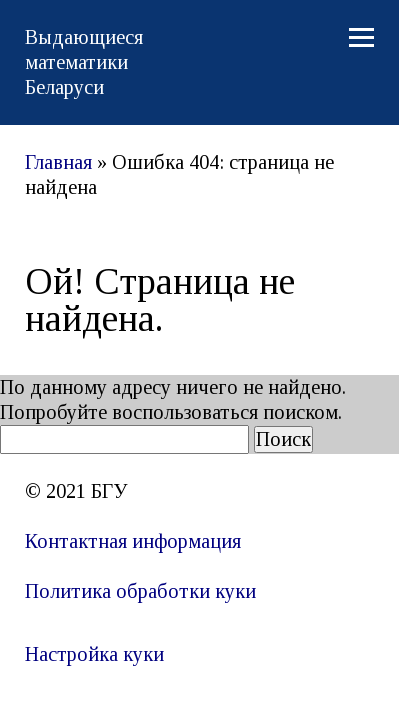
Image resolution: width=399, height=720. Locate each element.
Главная (58, 162)
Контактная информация (133, 541)
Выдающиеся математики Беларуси (84, 62)
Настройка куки (94, 654)
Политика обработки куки (140, 591)
